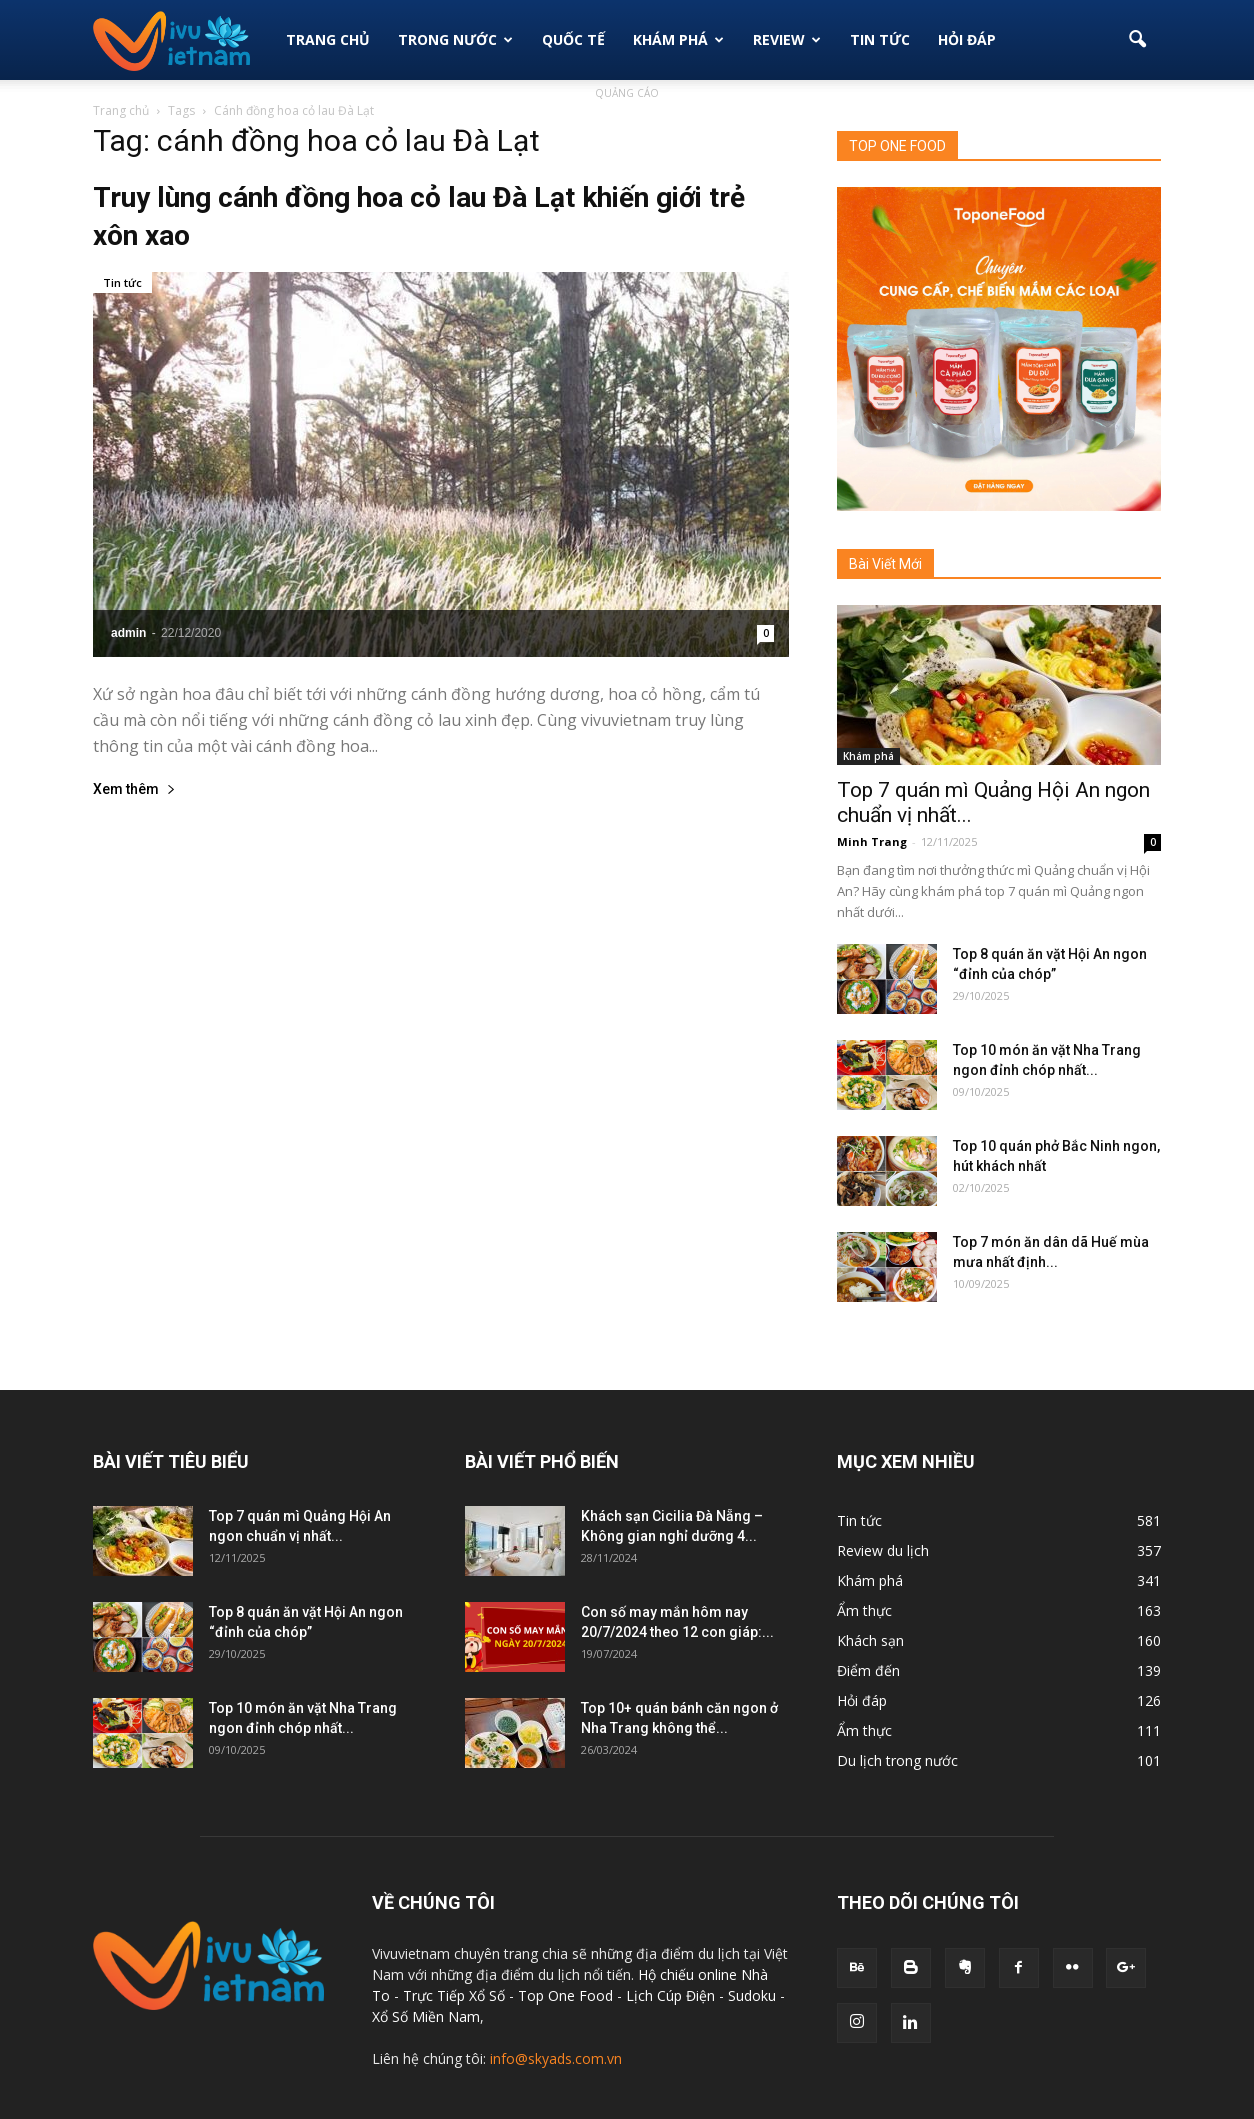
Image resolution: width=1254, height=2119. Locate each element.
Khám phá (678, 39)
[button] (1137, 40)
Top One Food (567, 1995)
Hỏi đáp (967, 39)
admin (128, 633)
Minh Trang (872, 841)
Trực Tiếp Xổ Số (456, 1995)
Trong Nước (455, 39)
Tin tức (122, 282)
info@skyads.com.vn (556, 2058)
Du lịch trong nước (897, 1760)
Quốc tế (573, 39)
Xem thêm (134, 789)
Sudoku (752, 1995)
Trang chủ (121, 110)
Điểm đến (868, 1670)
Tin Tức (880, 39)
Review (787, 39)
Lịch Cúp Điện (670, 1995)
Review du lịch (883, 1550)
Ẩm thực (864, 1610)
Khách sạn (870, 1640)
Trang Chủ (328, 39)
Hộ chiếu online (687, 1974)
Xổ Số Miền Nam (426, 2016)
